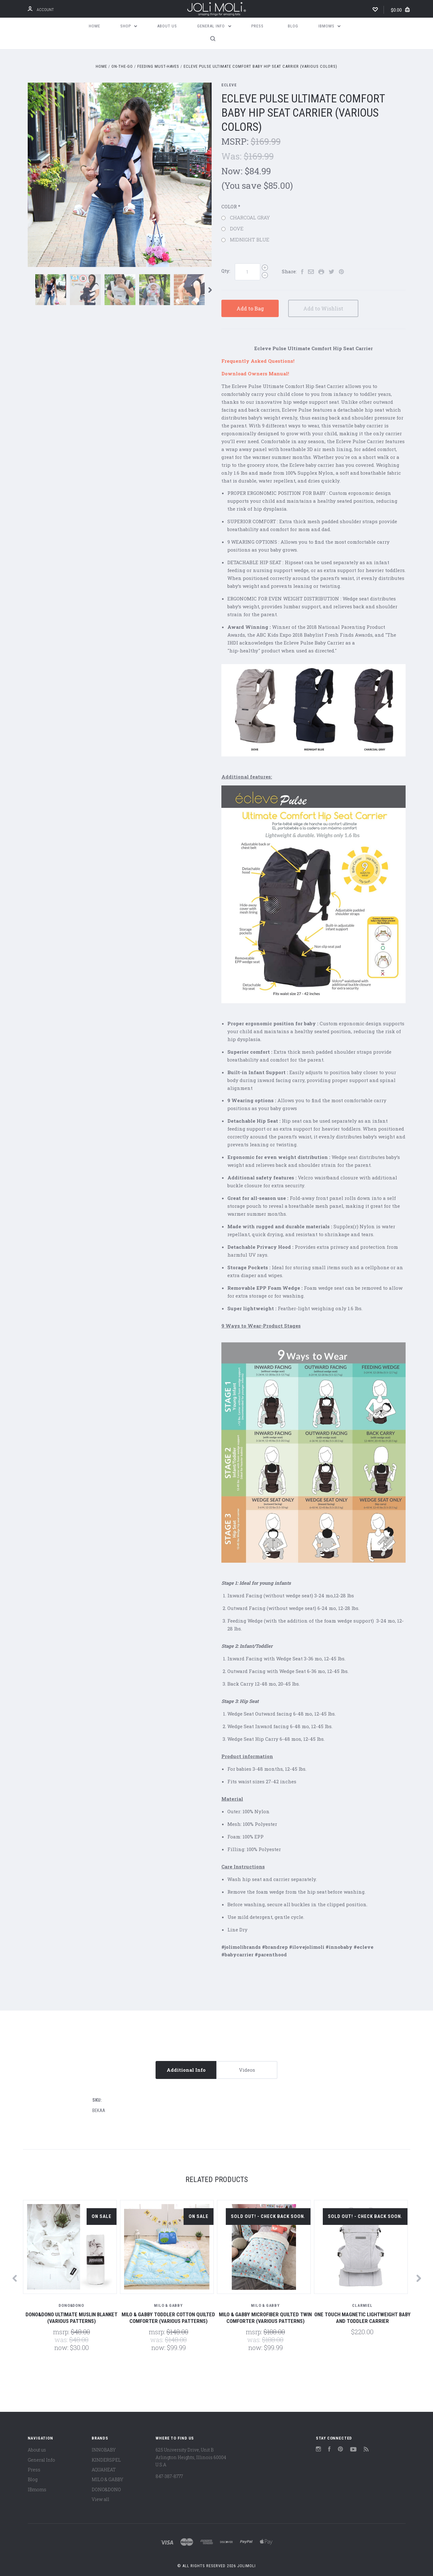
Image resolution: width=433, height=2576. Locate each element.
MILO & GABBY (107, 2479)
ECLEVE (229, 85)
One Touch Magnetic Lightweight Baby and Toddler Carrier (362, 2317)
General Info (214, 26)
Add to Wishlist (324, 308)
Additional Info (186, 2070)
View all (100, 2499)
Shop (128, 26)
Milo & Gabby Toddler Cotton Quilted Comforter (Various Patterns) (168, 2317)
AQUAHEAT (104, 2470)
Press (257, 26)
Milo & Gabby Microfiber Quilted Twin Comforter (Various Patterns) (265, 2317)
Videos (247, 2070)
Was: (232, 156)
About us (167, 26)
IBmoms (329, 26)
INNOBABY (104, 2450)
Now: (233, 171)
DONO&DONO (106, 2489)
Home (94, 26)
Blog (293, 26)
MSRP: (236, 141)
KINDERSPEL (106, 2460)
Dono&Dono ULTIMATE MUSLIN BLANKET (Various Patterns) (71, 2317)
